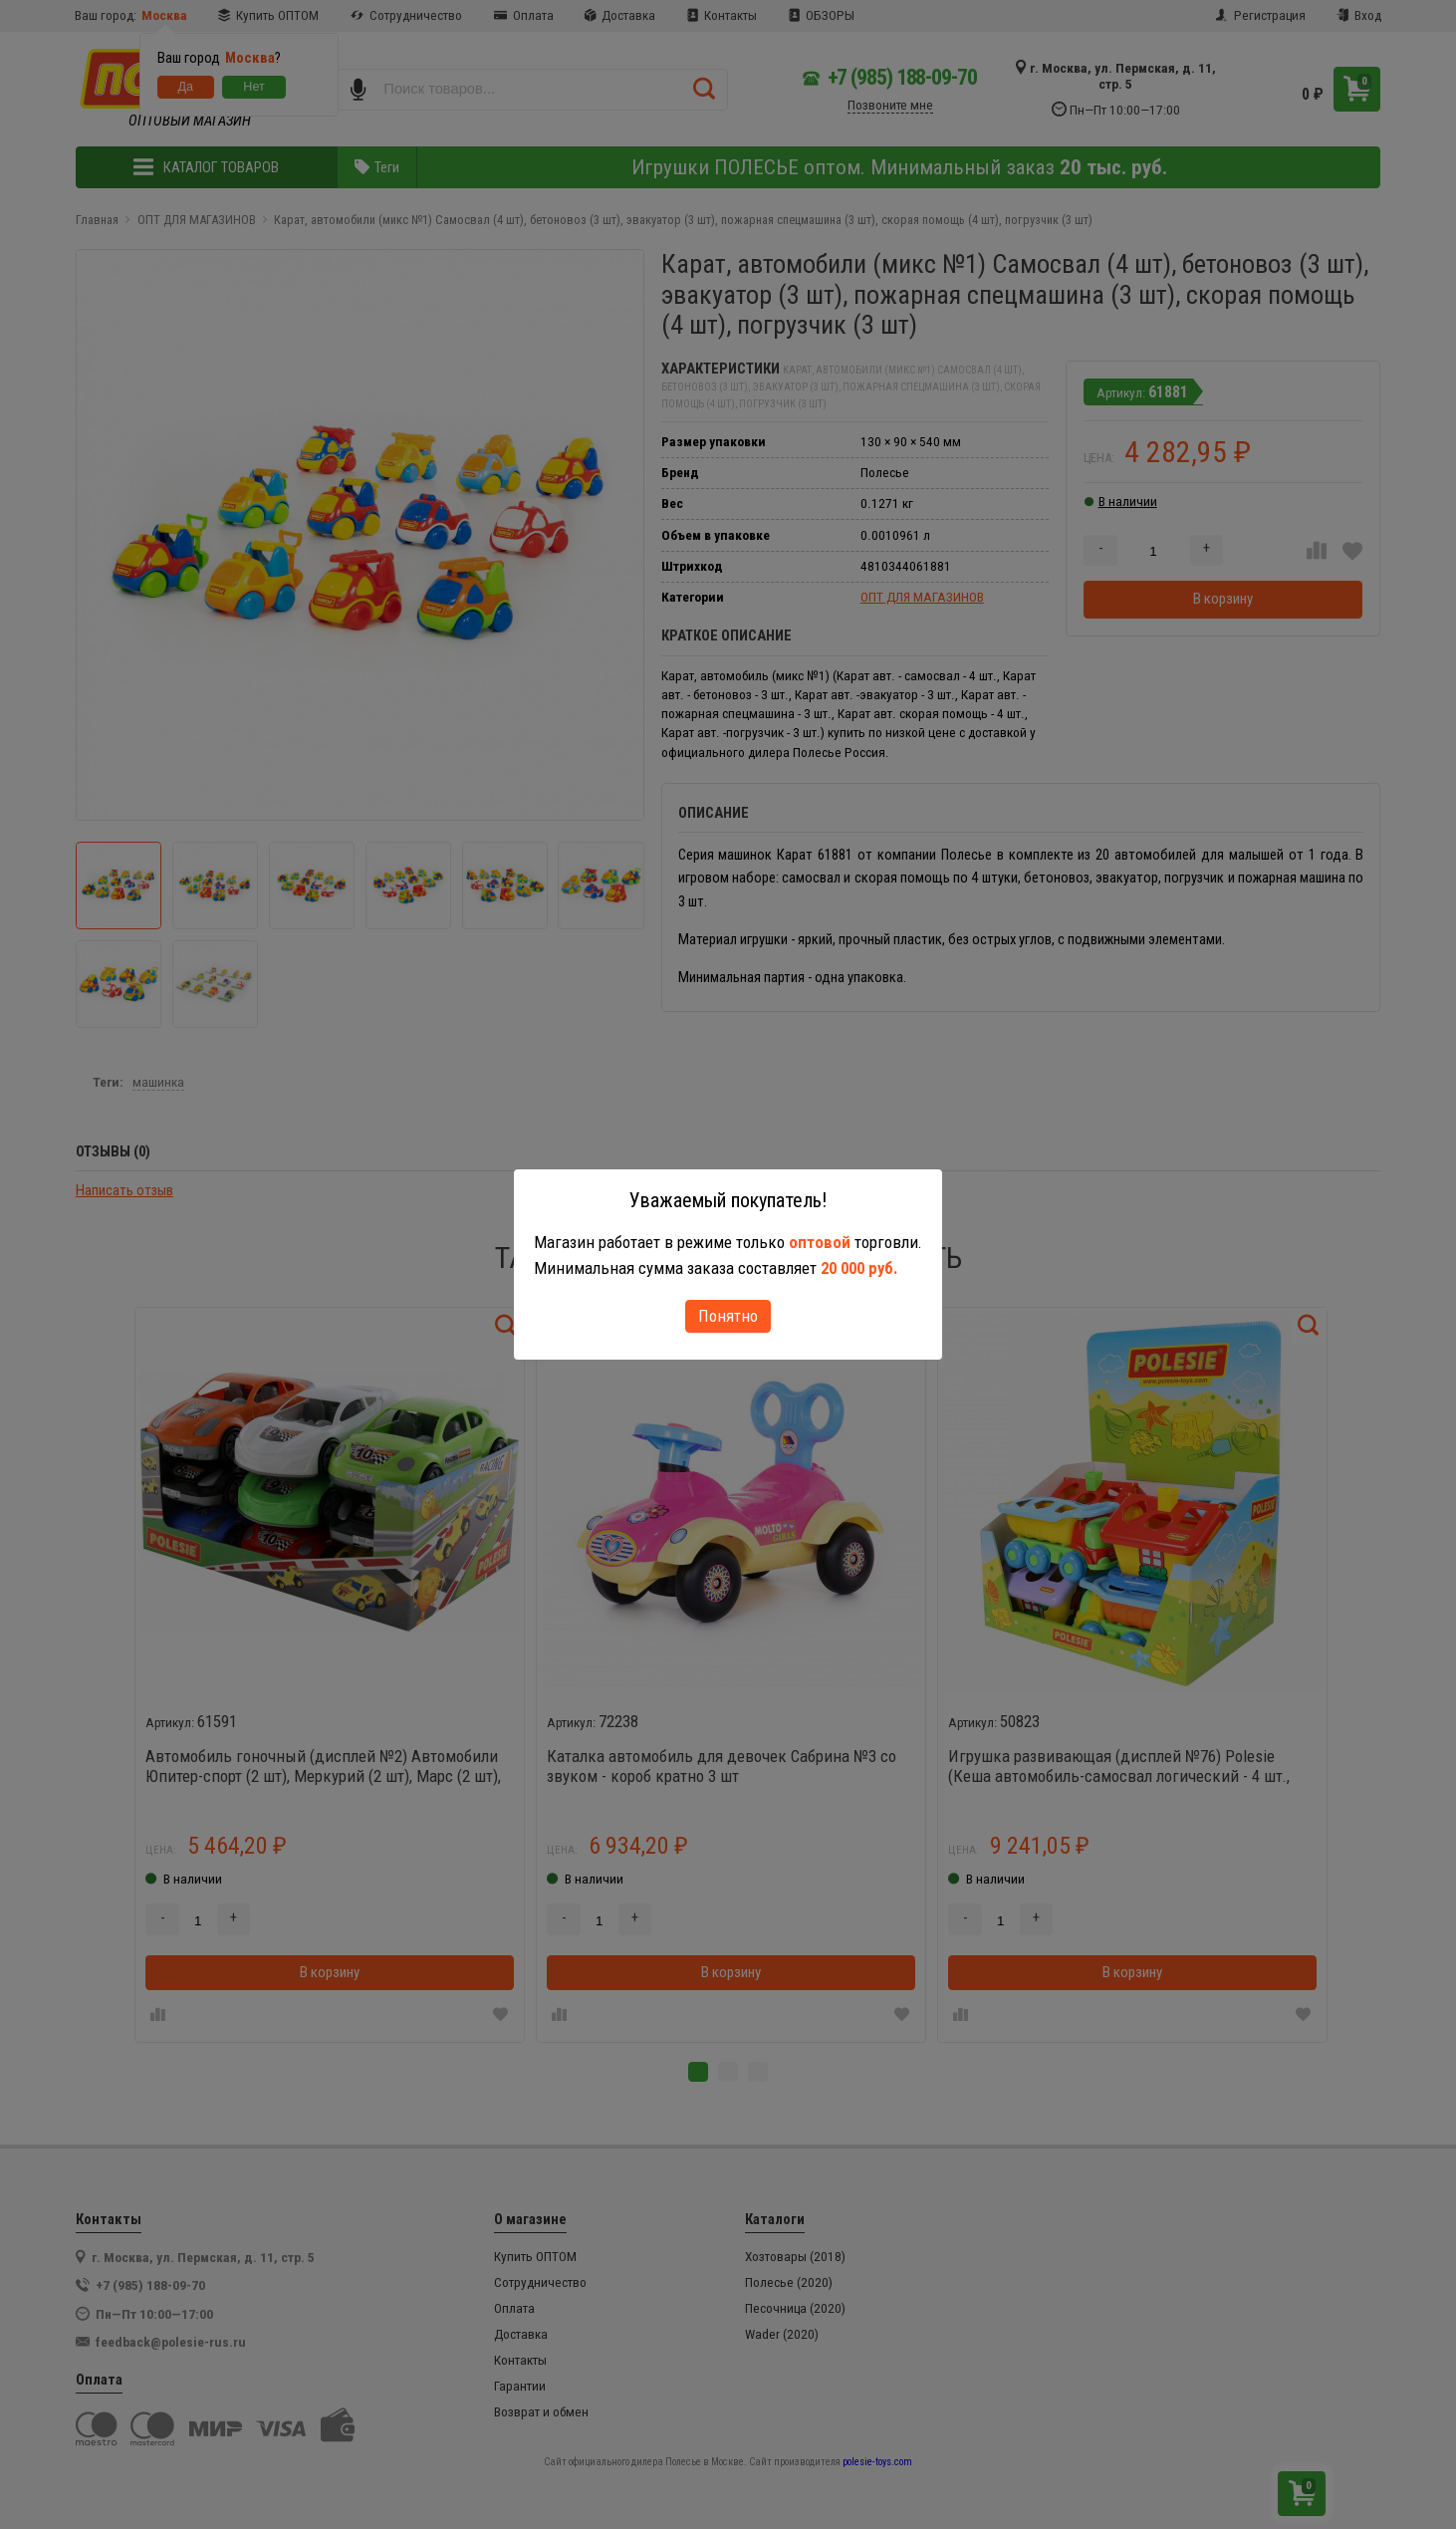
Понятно (728, 1316)
